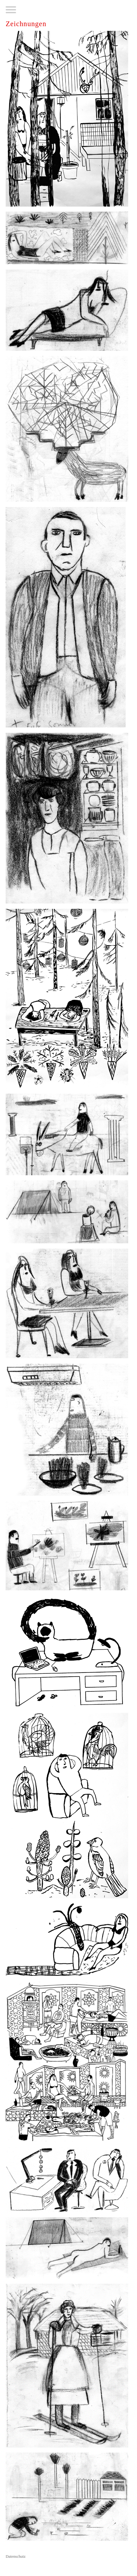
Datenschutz (16, 2556)
